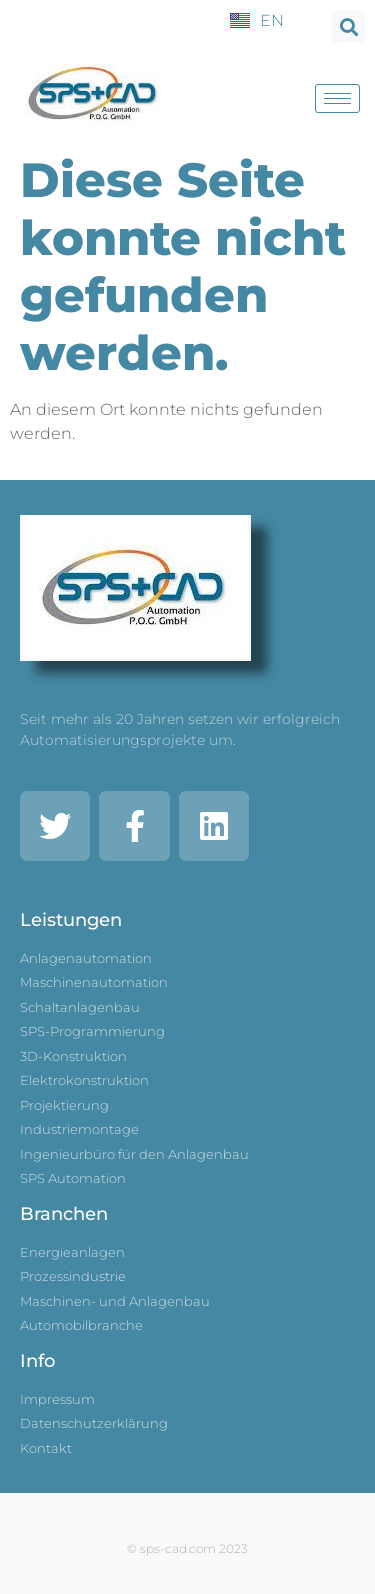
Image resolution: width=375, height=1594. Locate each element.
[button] (348, 26)
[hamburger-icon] (337, 98)
